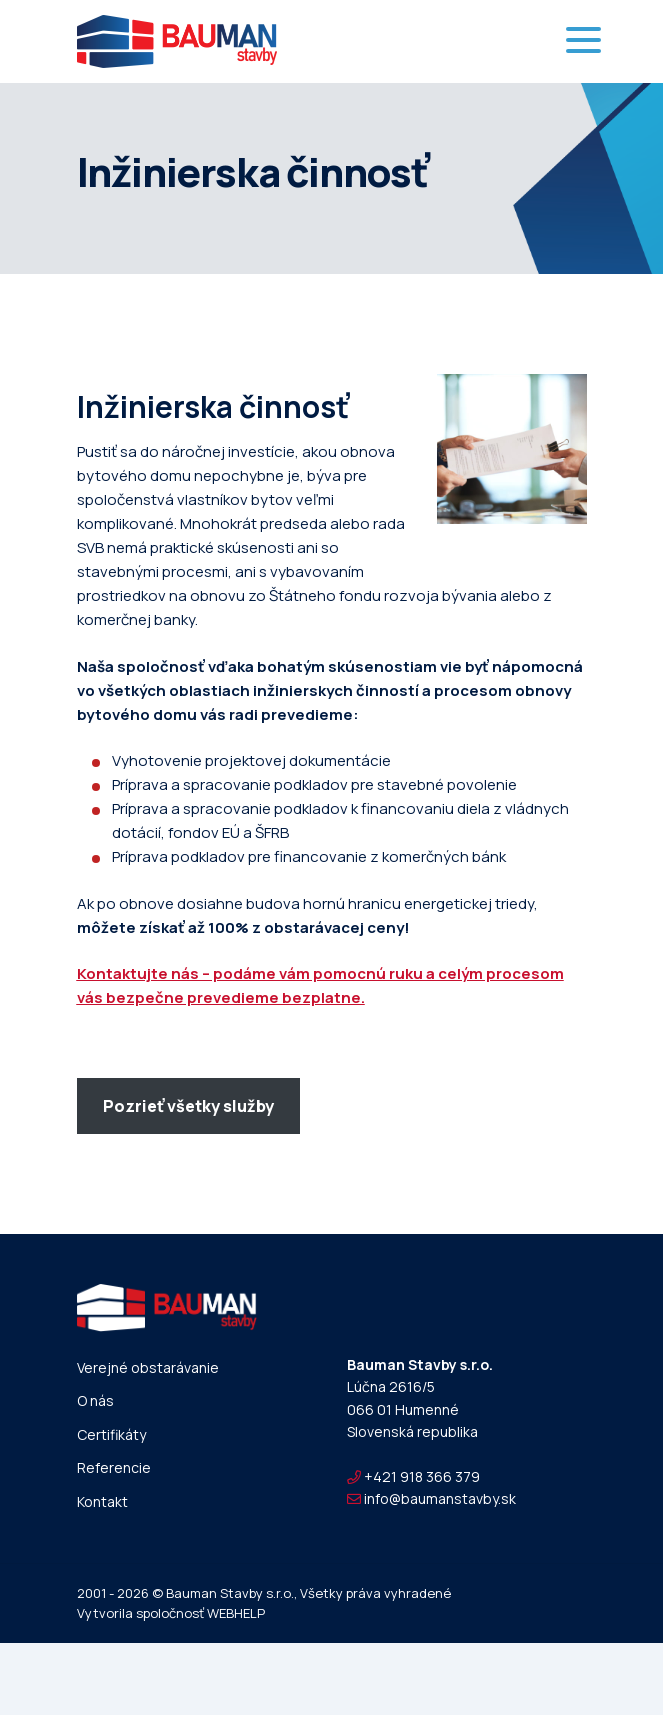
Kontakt (102, 1501)
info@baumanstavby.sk (431, 1498)
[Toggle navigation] (583, 42)
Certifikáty (111, 1434)
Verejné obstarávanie (148, 1367)
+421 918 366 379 (413, 1476)
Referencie (114, 1467)
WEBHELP (236, 1613)
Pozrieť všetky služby (188, 1106)
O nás (95, 1400)
